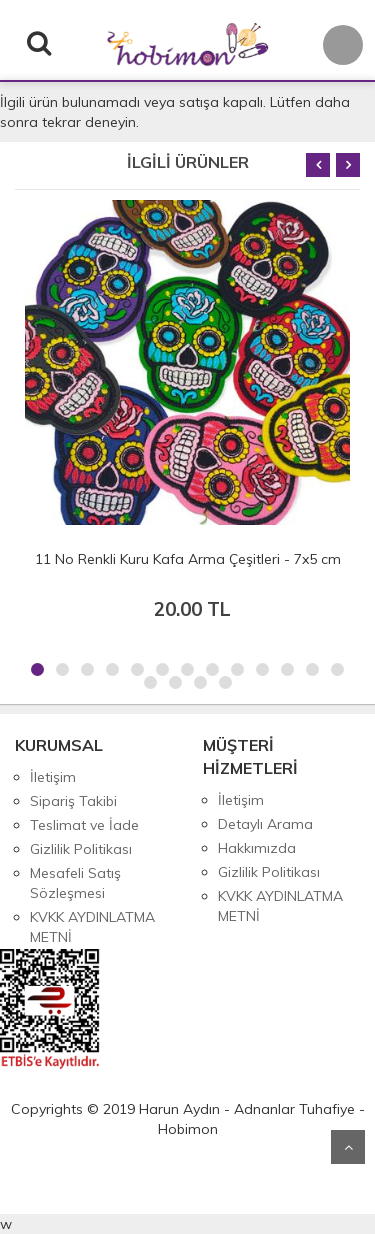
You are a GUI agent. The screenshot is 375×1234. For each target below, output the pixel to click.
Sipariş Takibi (73, 801)
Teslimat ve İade (84, 825)
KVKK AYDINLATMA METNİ (92, 927)
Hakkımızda (257, 848)
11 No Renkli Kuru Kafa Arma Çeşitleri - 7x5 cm (188, 559)
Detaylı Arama (265, 824)
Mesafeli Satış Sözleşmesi (75, 883)
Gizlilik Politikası (81, 849)
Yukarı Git (348, 1147)
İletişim (53, 777)
